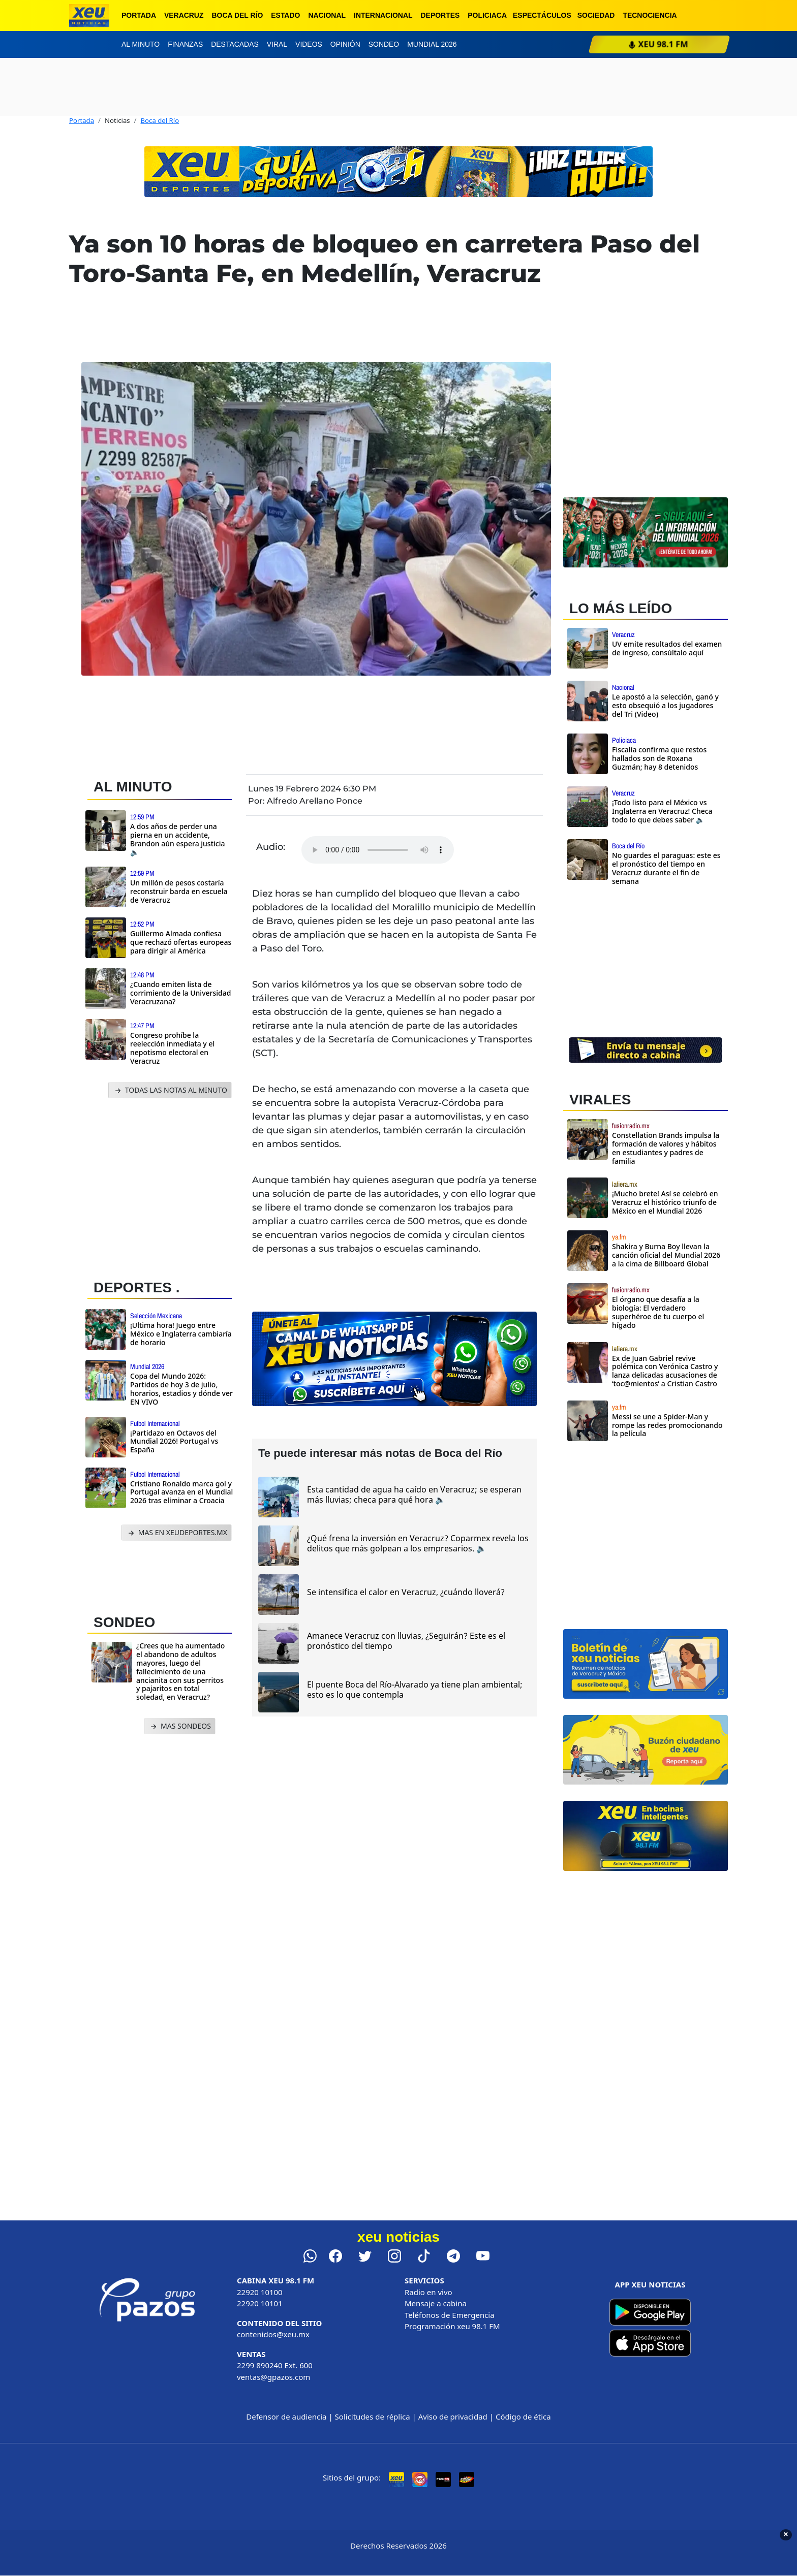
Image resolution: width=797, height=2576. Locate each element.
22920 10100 (260, 2292)
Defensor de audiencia (286, 2416)
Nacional (327, 15)
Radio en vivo (428, 2292)
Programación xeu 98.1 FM (452, 2326)
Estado (285, 15)
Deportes (440, 15)
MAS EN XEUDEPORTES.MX (176, 1533)
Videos (308, 44)
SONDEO (124, 1622)
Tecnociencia (650, 15)
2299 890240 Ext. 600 (275, 2365)
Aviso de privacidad (452, 2416)
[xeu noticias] (89, 15)
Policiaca (487, 15)
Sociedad (596, 15)
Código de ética (523, 2416)
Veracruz (184, 15)
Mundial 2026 (431, 44)
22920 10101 (260, 2303)
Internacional (383, 15)
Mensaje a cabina (436, 2303)
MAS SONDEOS (179, 1726)
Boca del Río (237, 15)
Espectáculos (542, 15)
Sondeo (384, 44)
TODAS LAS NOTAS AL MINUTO (170, 1090)
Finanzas (185, 44)
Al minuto (140, 44)
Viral (277, 44)
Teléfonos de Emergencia (450, 2315)
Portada (138, 15)
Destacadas (235, 44)
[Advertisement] (163, 1186)
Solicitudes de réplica (372, 2416)
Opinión (345, 44)
